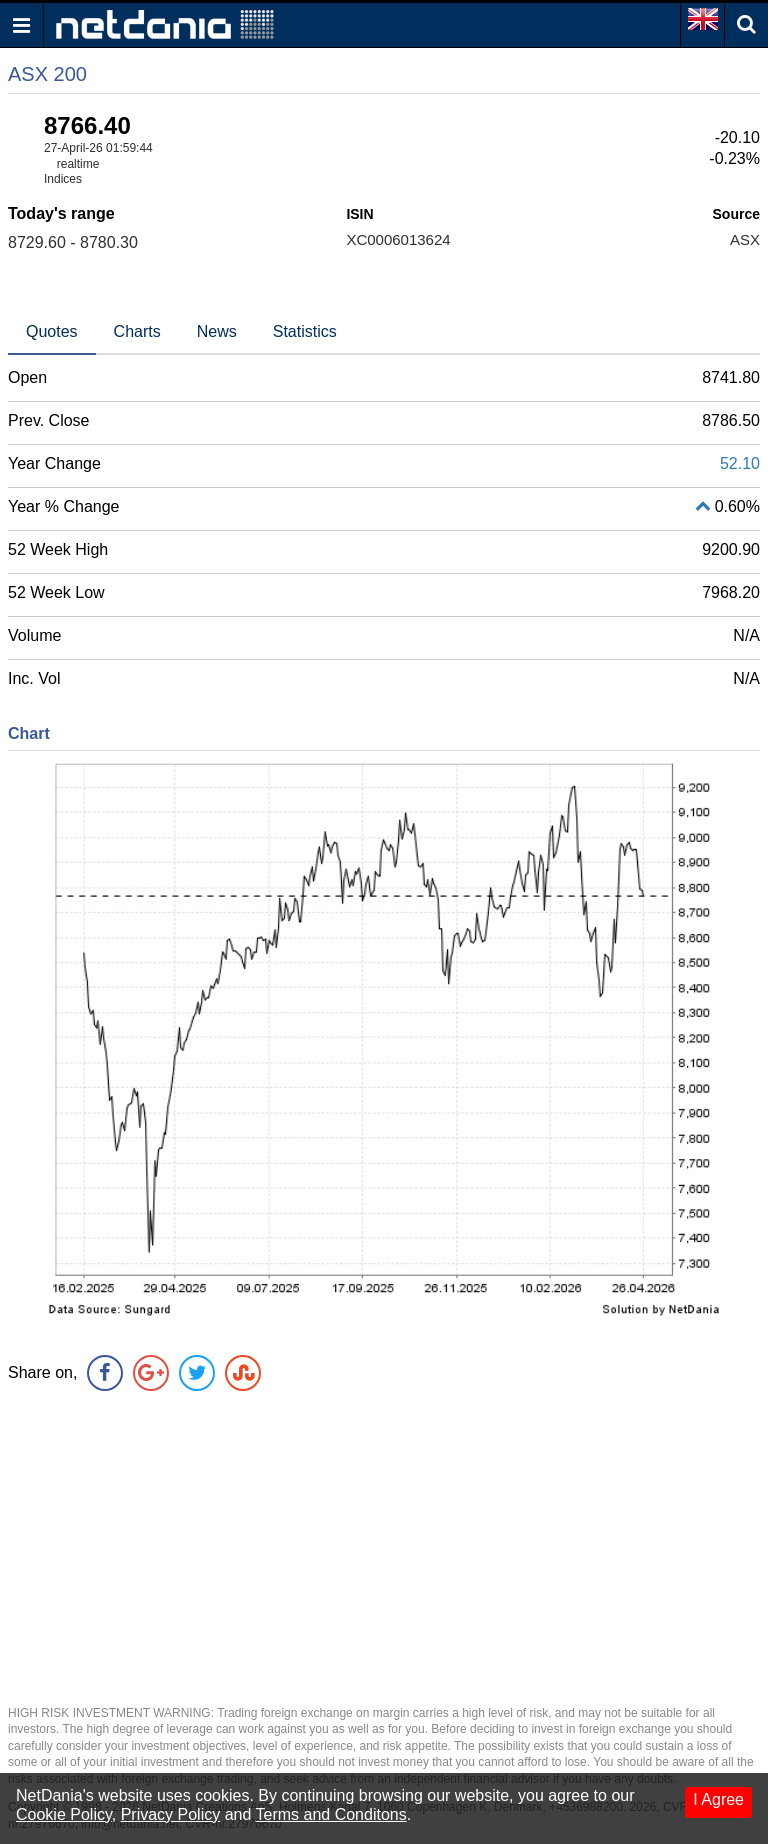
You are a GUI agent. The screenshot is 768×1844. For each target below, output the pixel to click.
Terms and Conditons (331, 1814)
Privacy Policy (171, 1814)
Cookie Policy (64, 1814)
